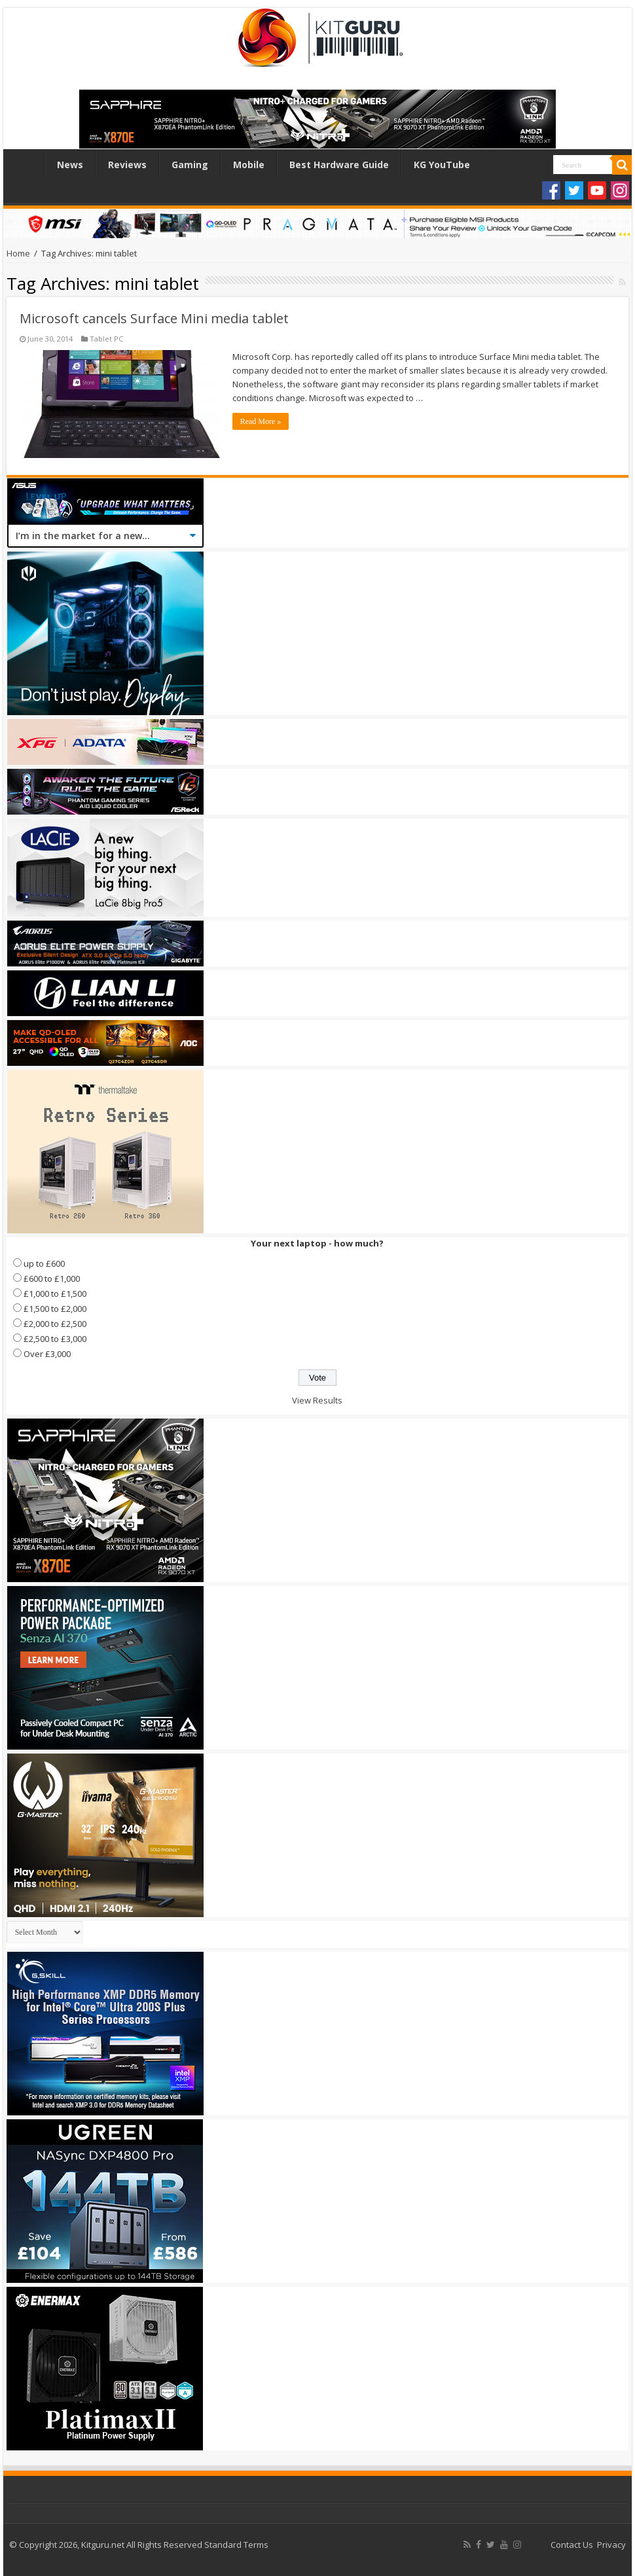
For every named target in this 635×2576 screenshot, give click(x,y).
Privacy (611, 2544)
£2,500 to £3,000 (55, 1339)
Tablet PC (106, 339)
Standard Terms (236, 2544)
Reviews (127, 164)
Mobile (248, 164)
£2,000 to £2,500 (55, 1324)
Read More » (260, 421)
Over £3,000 (47, 1354)
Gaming (190, 164)
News (70, 164)
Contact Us (572, 2544)
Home (27, 163)
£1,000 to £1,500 (55, 1293)
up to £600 (44, 1263)
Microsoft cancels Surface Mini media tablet (154, 318)
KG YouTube (442, 164)
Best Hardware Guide (339, 164)
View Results (317, 1400)
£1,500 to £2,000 (55, 1308)
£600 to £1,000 (52, 1278)
